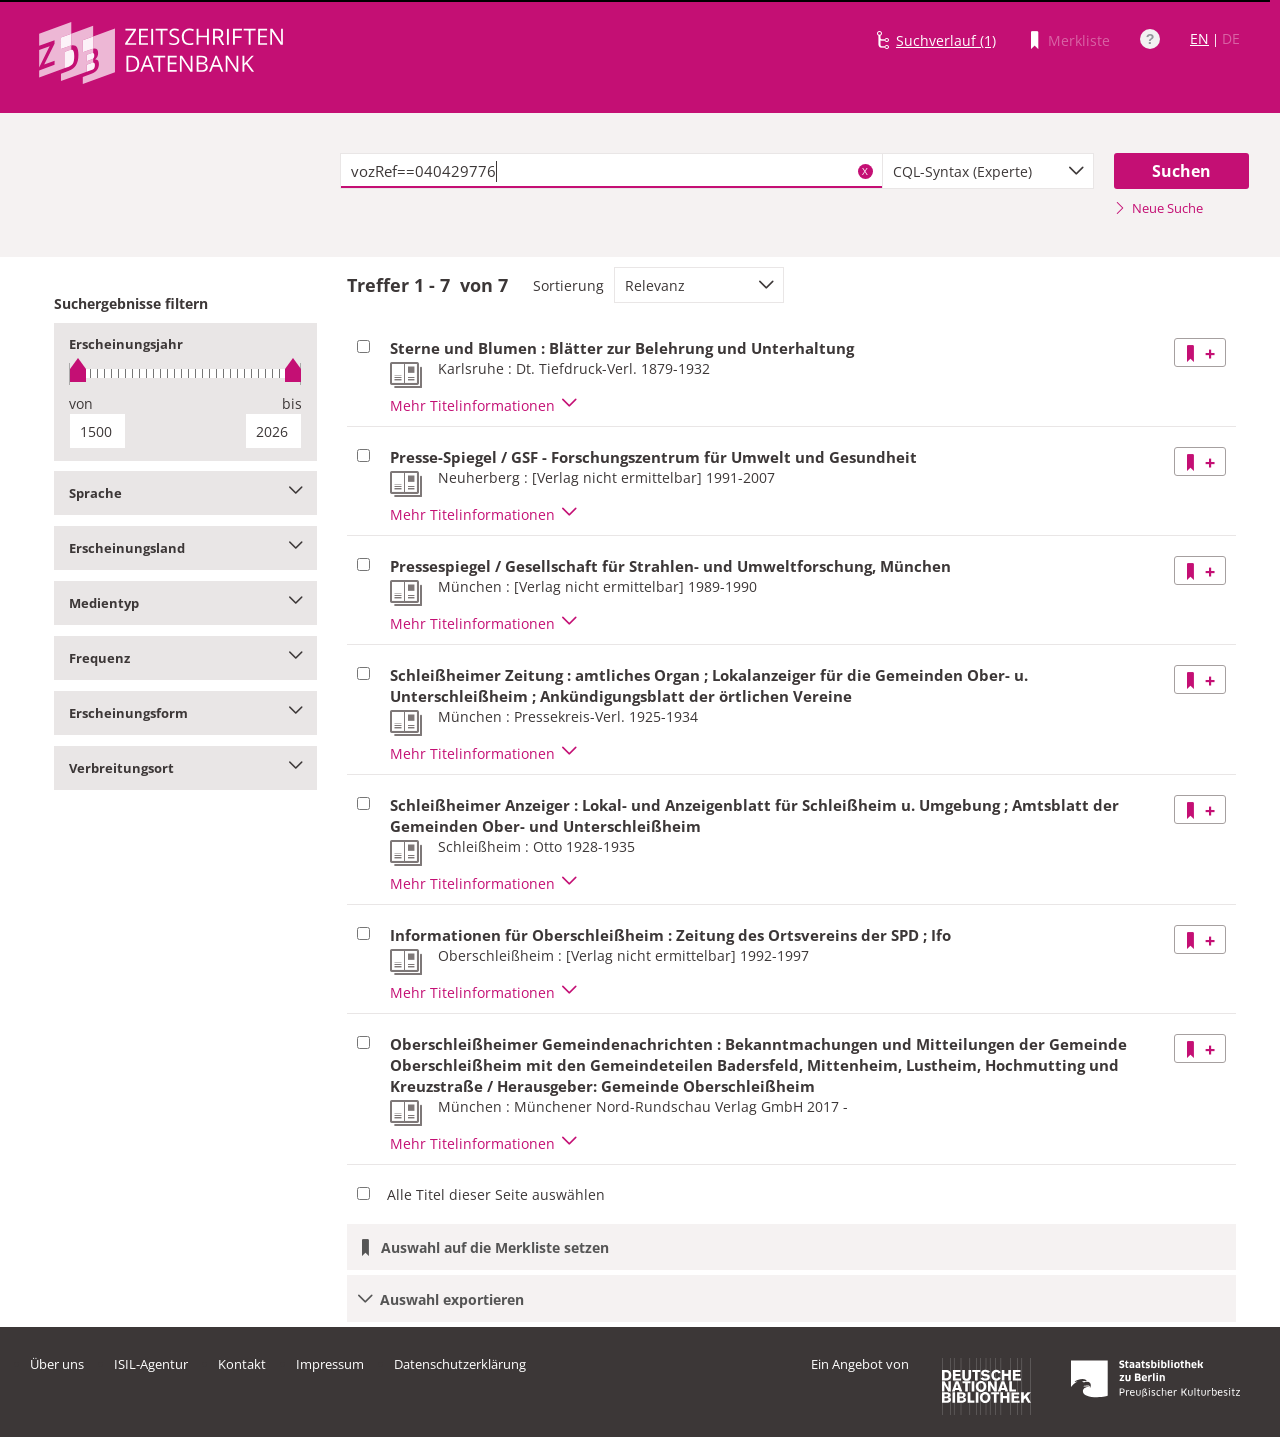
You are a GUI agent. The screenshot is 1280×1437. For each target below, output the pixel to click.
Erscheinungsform (185, 713)
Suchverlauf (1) (946, 40)
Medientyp (185, 603)
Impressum (330, 1364)
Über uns (57, 1364)
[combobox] (988, 171)
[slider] (185, 373)
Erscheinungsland (185, 548)
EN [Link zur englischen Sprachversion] (1199, 38)
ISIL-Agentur (151, 1364)
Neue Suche (1158, 208)
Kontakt (242, 1364)
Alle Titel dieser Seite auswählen (496, 1194)
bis (292, 403)
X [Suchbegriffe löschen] (865, 171)
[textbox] (611, 171)
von (81, 403)
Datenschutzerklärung (460, 1364)
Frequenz (185, 658)
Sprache (185, 493)
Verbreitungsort (185, 768)
